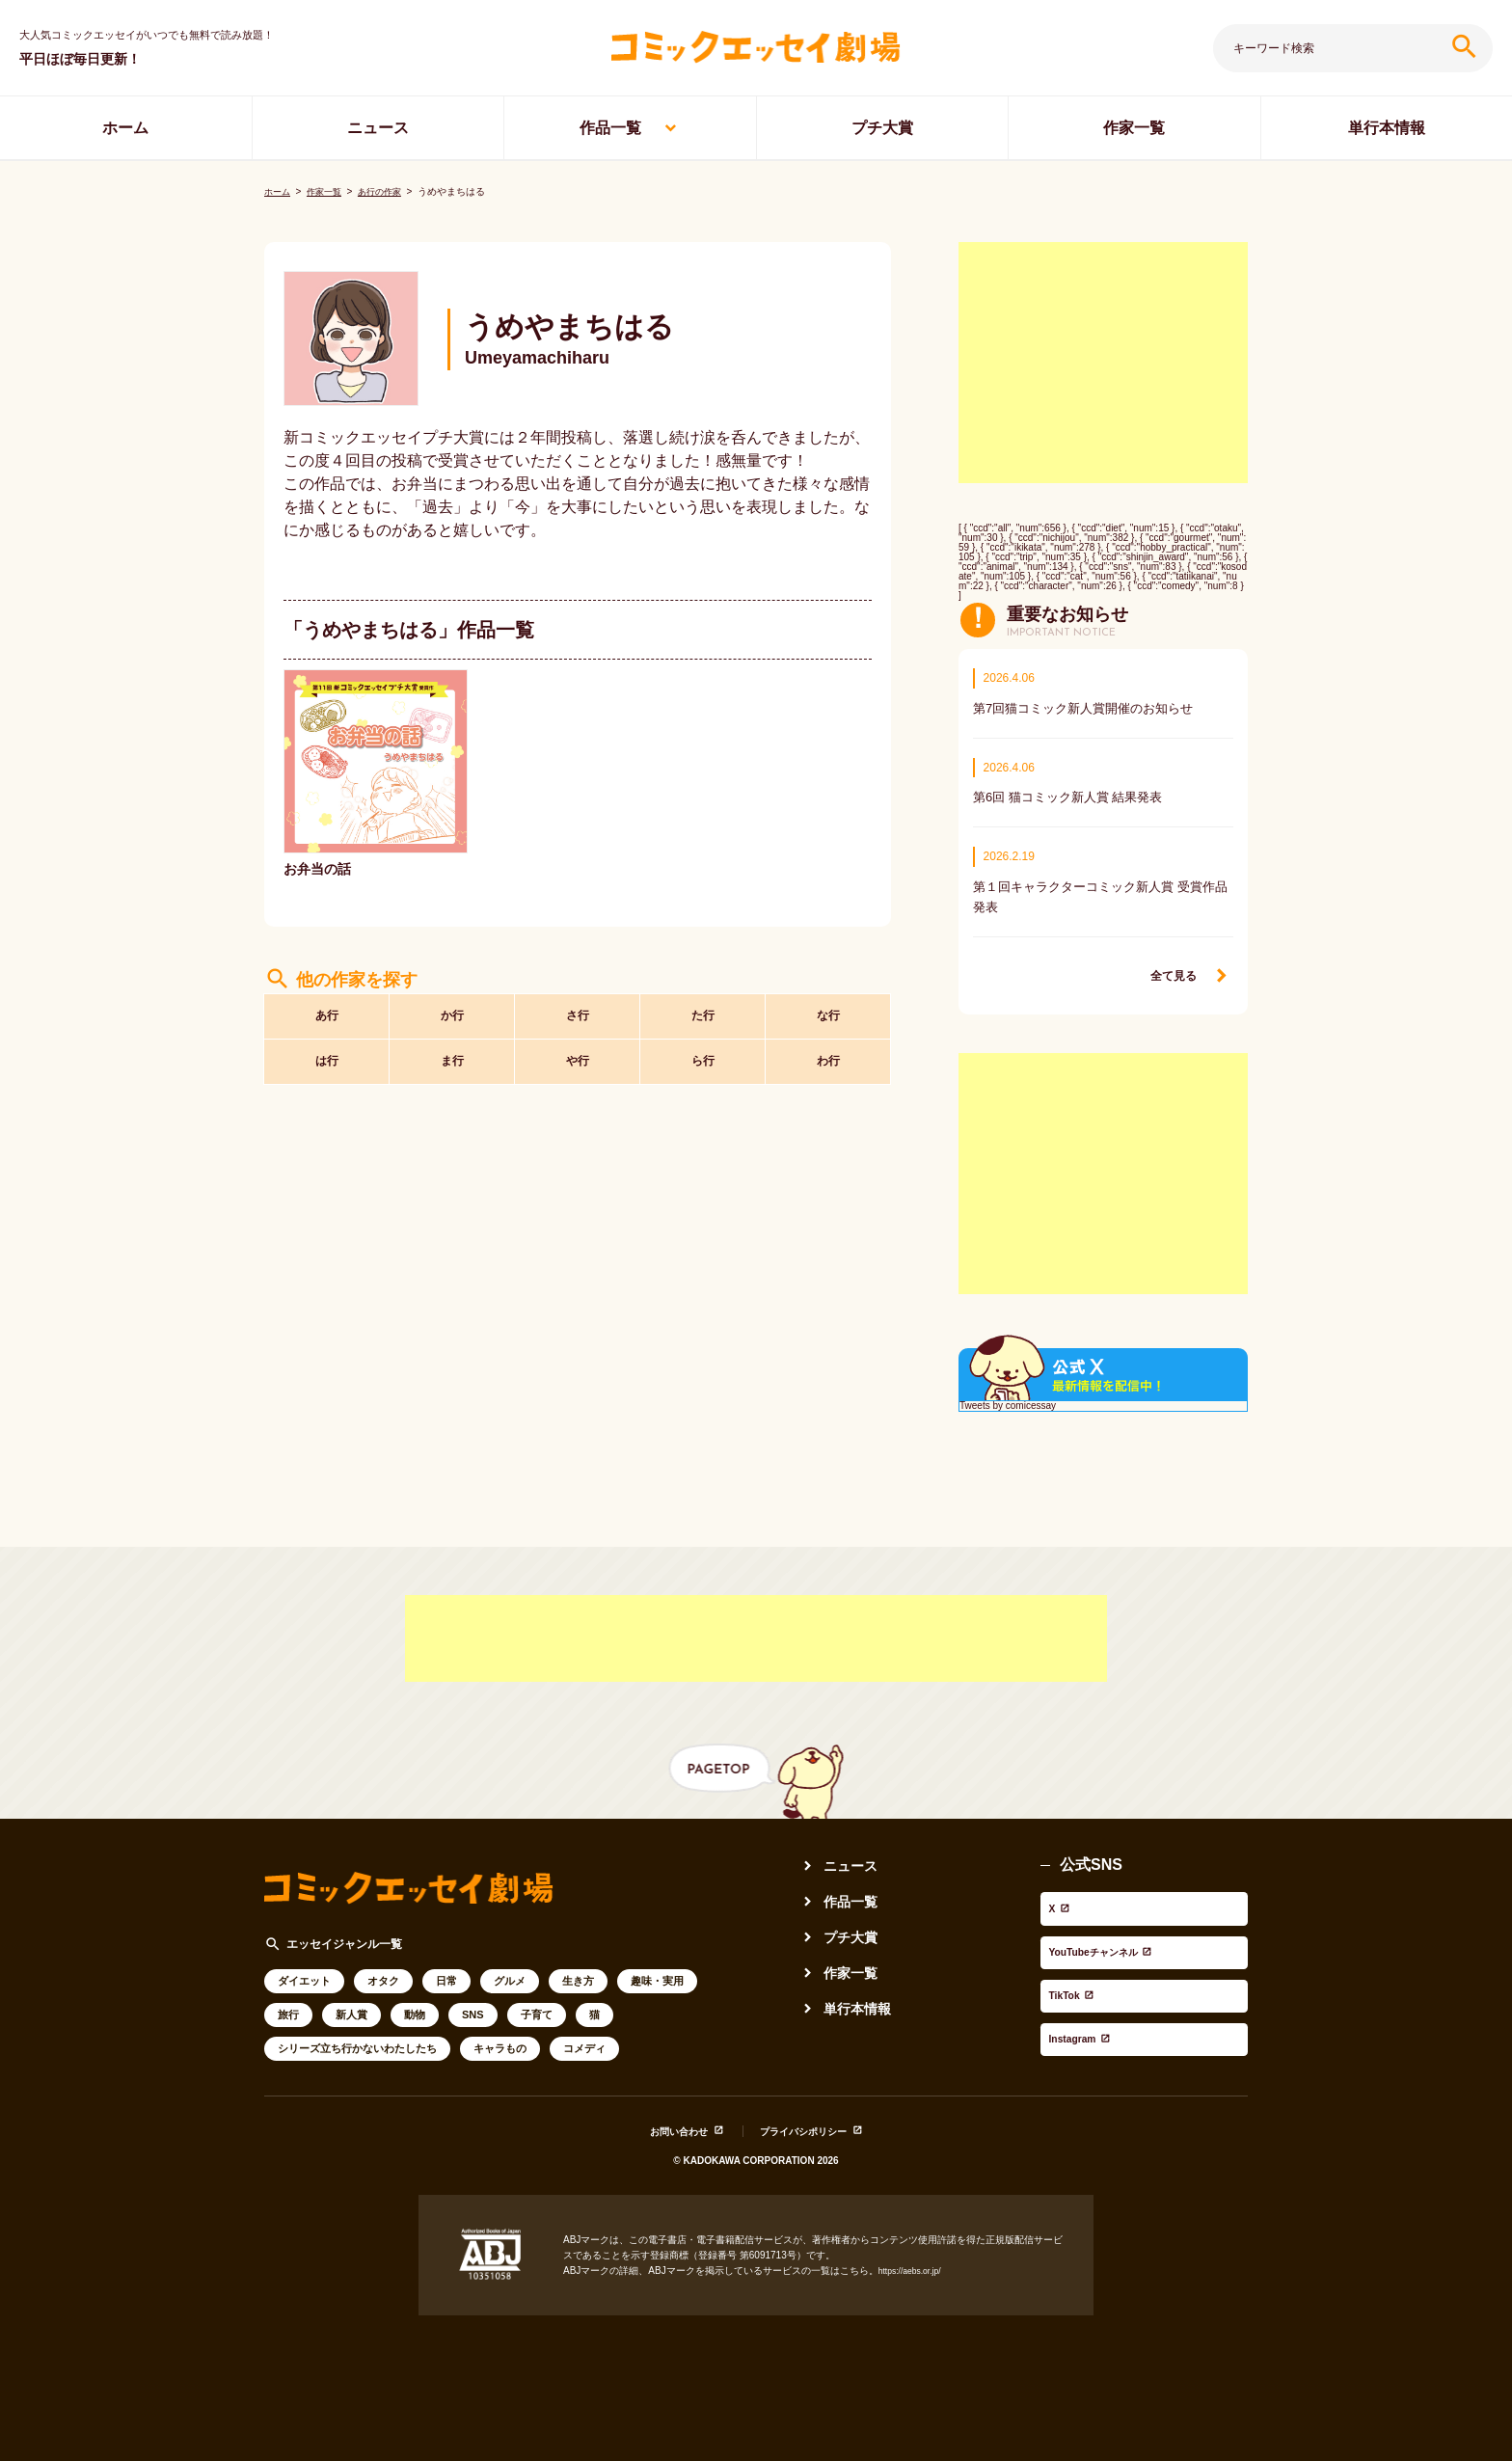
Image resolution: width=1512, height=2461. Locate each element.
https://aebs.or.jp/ (915, 2256)
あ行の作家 (388, 177)
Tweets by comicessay (1007, 1396)
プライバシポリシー (812, 2116)
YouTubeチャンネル (1110, 1916)
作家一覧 (1134, 128)
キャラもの (499, 2037)
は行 (326, 1060)
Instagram (1077, 1968)
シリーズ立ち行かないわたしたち (357, 2037)
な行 (828, 1006)
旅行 (288, 2004)
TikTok (1064, 1942)
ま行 (452, 1060)
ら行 (702, 1060)
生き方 (578, 1970)
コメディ (584, 2037)
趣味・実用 (657, 1970)
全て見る (1170, 965)
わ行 (828, 1060)
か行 (452, 1006)
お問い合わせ (664, 2116)
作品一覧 (610, 128)
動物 (414, 2004)
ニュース (378, 128)
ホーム (125, 128)
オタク (383, 1970)
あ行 (326, 1006)
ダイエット (304, 1970)
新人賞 (351, 2004)
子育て (537, 2004)
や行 (577, 1060)
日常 (446, 1970)
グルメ (510, 1970)
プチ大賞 (882, 128)
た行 (702, 1006)
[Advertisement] (1103, 348)
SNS (473, 2004)
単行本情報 (1386, 128)
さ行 (577, 1006)
